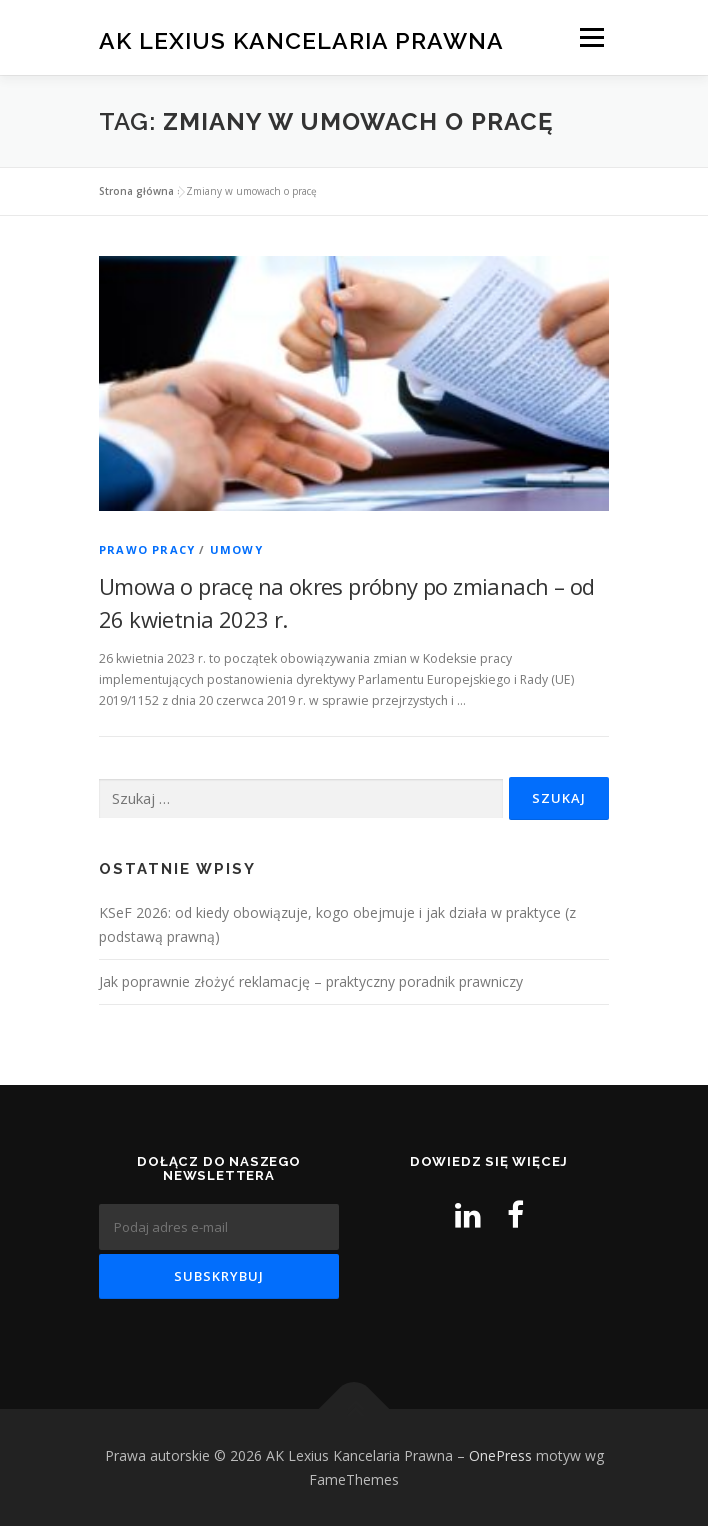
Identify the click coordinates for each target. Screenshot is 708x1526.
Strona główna (136, 191)
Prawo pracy (147, 549)
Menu (590, 37)
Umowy (236, 549)
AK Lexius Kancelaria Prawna (301, 39)
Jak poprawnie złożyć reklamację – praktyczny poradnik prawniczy (311, 981)
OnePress (500, 1455)
